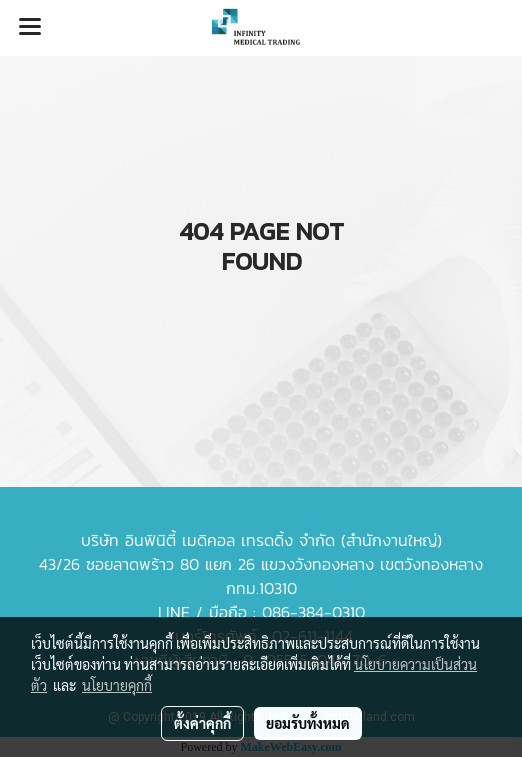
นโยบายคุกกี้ (117, 685)
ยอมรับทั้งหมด (308, 723)
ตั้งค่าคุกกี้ (202, 723)
